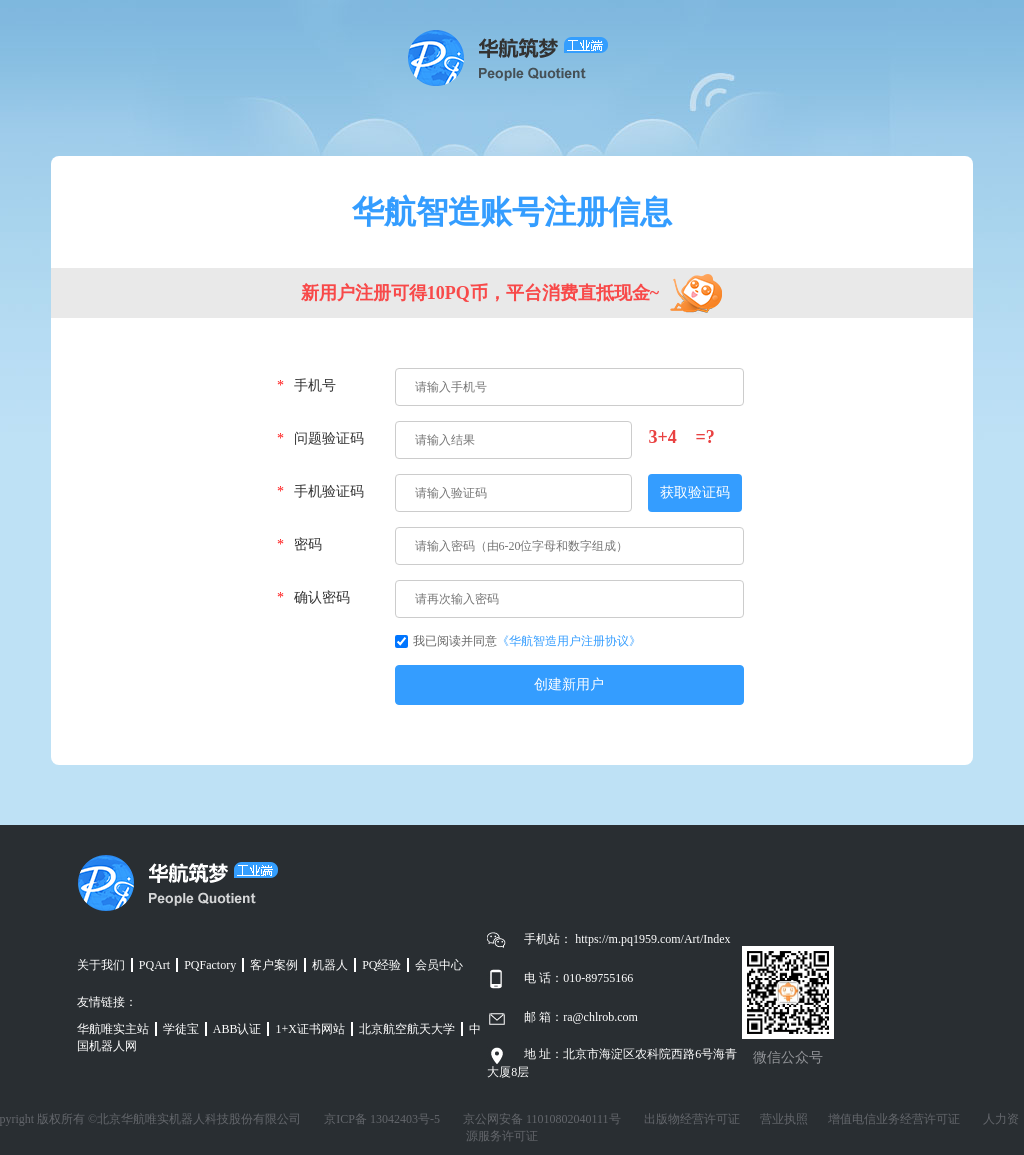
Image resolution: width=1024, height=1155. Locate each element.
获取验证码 (695, 492)
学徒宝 (181, 1029)
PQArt (154, 965)
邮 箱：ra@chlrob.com (581, 1017)
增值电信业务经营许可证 (894, 1119)
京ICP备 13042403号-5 (382, 1119)
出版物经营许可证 (692, 1119)
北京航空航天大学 (407, 1029)
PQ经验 (381, 965)
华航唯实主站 (113, 1029)
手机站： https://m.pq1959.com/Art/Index (627, 939)
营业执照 (784, 1119)
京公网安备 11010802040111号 (542, 1119)
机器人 (330, 965)
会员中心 (439, 965)
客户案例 (274, 965)
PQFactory (210, 965)
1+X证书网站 (309, 1029)
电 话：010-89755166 (578, 978)
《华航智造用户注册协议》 (569, 641)
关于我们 (101, 965)
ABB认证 (237, 1029)
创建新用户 (569, 684)
